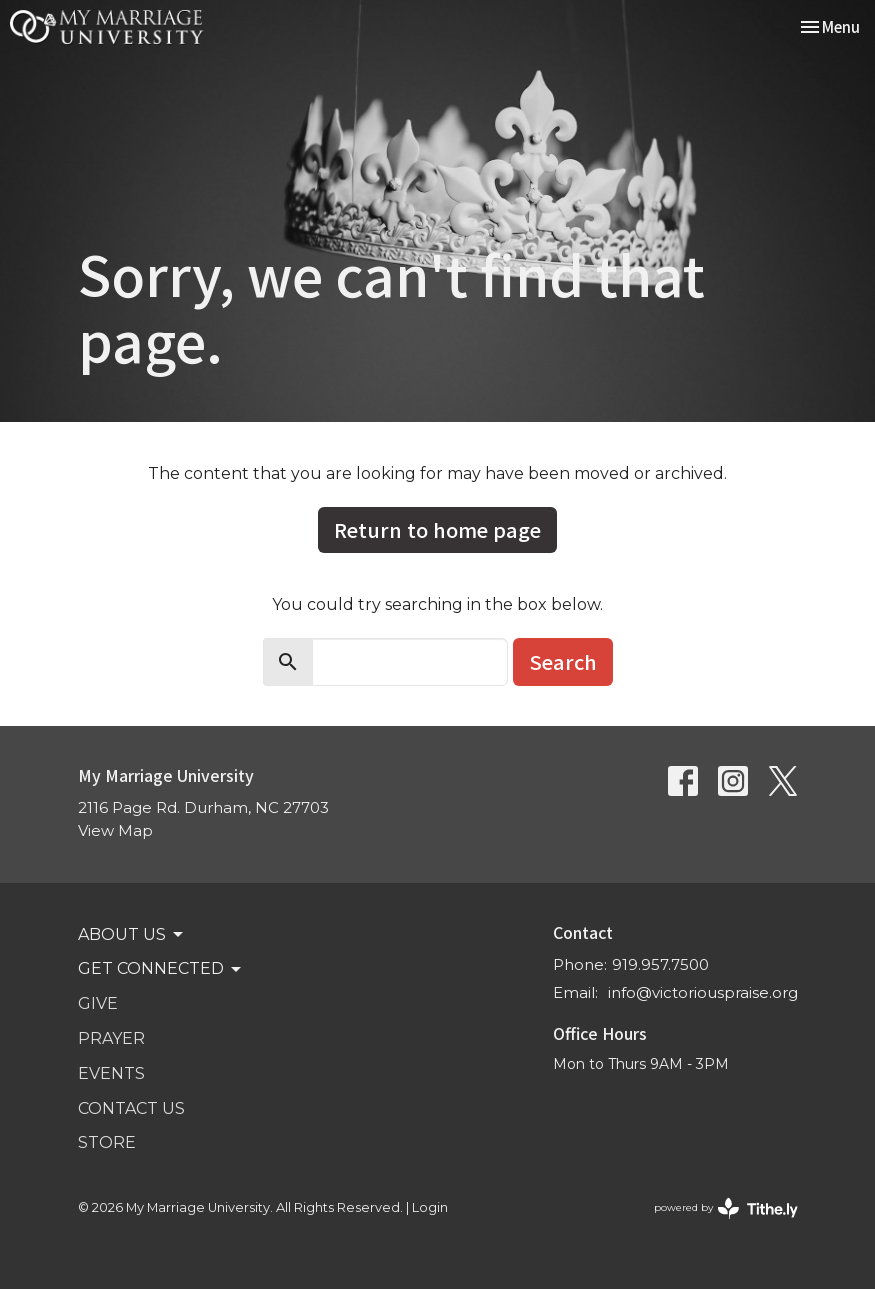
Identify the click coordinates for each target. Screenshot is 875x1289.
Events (111, 1073)
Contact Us (131, 1108)
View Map (115, 830)
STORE (107, 1142)
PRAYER (111, 1038)
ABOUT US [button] (132, 935)
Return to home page (437, 529)
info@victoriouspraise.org (703, 992)
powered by (726, 1208)
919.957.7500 (660, 964)
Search (563, 661)
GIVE (98, 1003)
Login (430, 1207)
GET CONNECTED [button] (161, 969)
